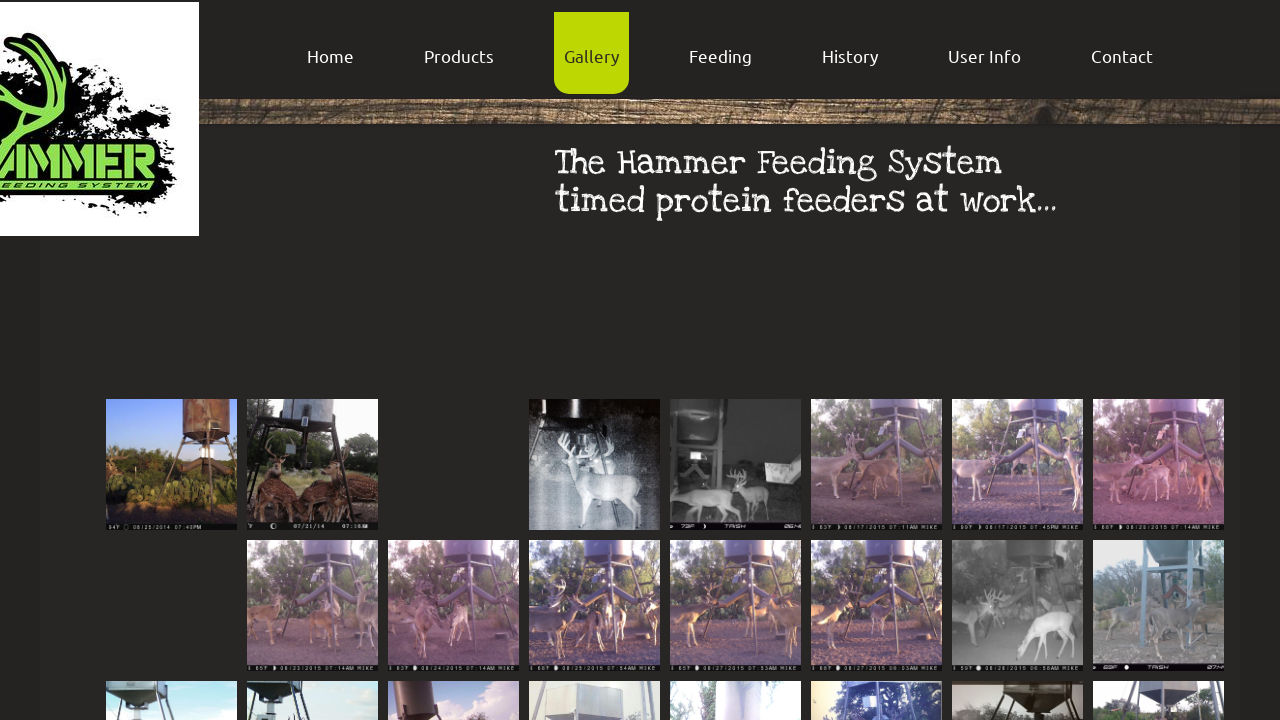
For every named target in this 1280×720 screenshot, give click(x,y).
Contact (1122, 55)
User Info (984, 55)
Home (330, 55)
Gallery (591, 55)
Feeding (720, 55)
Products (459, 55)
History (850, 55)
